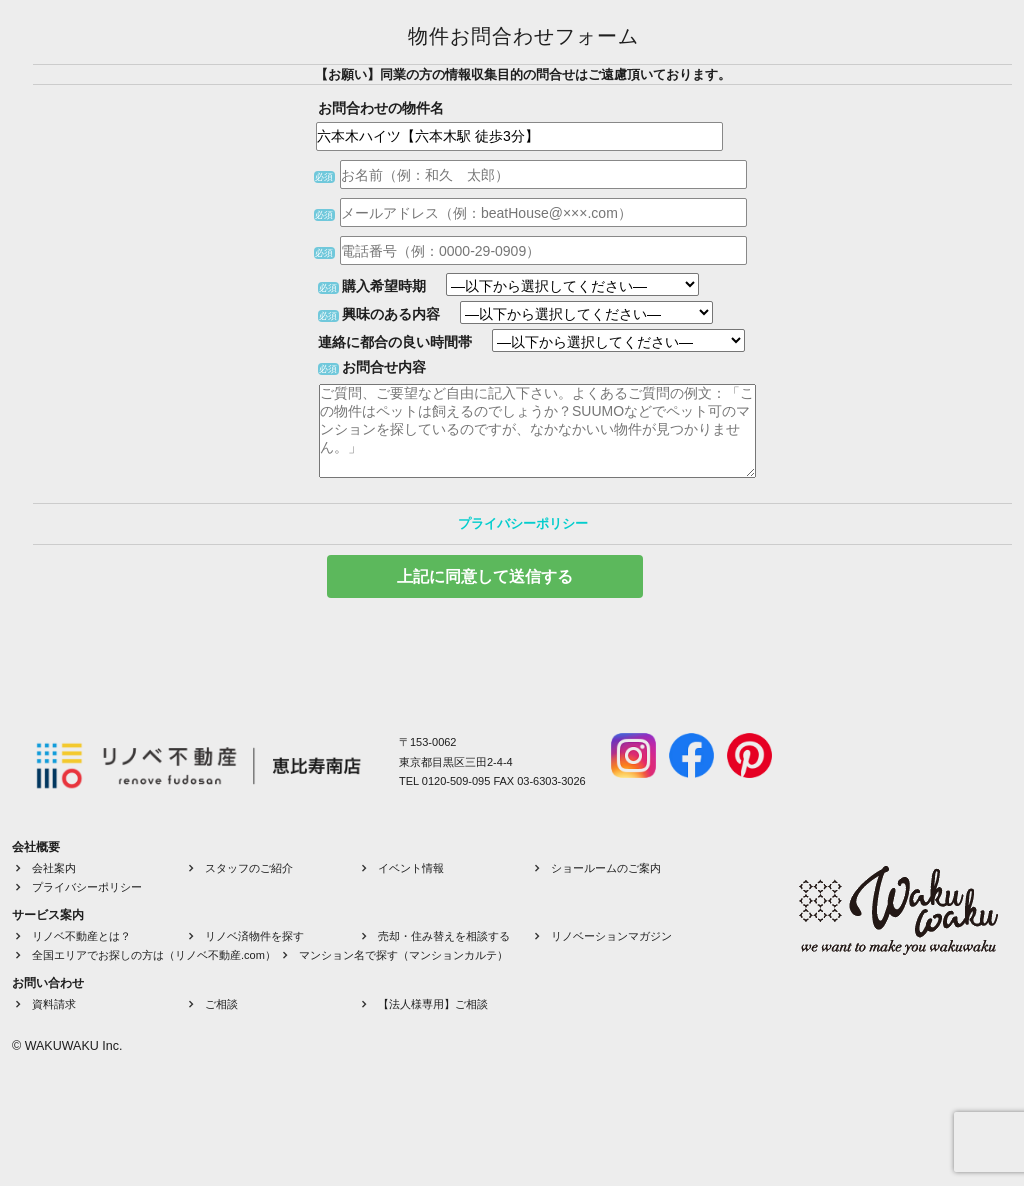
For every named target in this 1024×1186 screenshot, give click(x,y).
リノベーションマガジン (611, 936)
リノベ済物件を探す (254, 936)
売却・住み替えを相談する (444, 936)
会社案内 (54, 868)
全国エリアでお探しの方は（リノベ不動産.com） (154, 955)
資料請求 (54, 1004)
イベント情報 (411, 868)
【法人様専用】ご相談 (433, 1004)
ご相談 (221, 1004)
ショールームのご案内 (606, 868)
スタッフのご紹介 (249, 868)
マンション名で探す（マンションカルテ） (403, 955)
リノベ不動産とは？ (81, 936)
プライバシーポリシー (523, 523)
